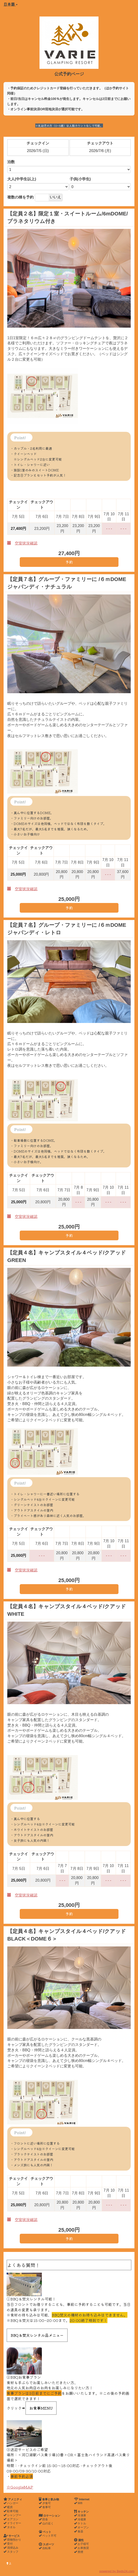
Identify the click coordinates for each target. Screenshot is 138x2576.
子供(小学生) (80, 179)
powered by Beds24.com (116, 2571)
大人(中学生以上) (21, 179)
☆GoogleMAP (20, 2487)
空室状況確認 (22, 543)
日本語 (11, 4)
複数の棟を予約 (20, 197)
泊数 (11, 162)
